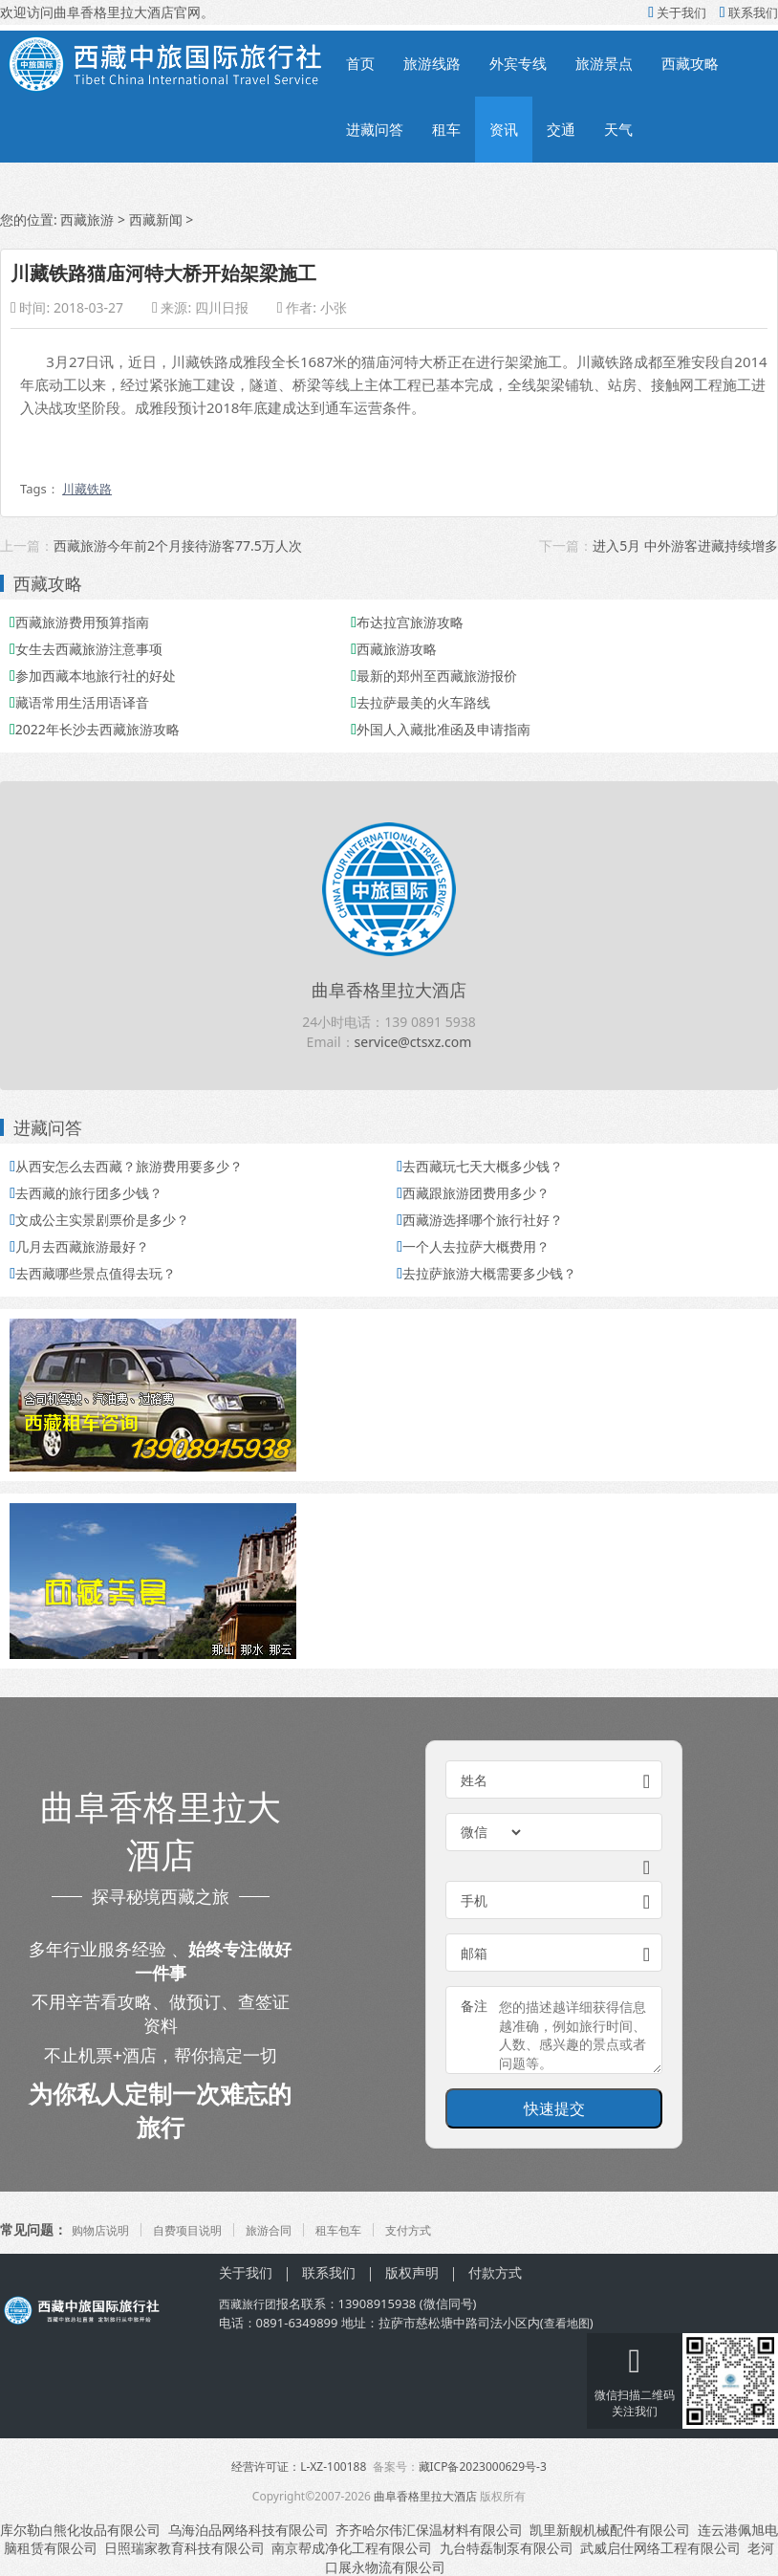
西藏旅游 (87, 219)
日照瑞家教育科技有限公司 (184, 2548)
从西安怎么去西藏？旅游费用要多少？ (126, 1166)
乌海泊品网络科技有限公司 (248, 2530)
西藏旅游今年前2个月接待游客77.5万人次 (178, 545)
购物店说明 (105, 2229)
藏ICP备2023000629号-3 (483, 2466)
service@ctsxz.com (413, 1042)
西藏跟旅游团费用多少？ (473, 1193)
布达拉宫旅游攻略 (407, 622)
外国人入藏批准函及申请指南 (440, 729)
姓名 (474, 1780)
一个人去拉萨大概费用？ (473, 1246)
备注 (474, 2006)
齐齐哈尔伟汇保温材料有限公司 (429, 2530)
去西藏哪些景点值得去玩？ (93, 1273)
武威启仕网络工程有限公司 (660, 2548)
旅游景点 (604, 63)
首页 (360, 63)
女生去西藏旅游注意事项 (86, 649)
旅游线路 (432, 63)
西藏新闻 (156, 219)
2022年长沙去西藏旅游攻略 (95, 729)
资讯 (503, 129)
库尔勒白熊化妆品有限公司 (80, 2530)
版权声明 (412, 2272)
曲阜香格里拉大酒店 (389, 989)
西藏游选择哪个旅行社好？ (480, 1220)
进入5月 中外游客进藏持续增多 (685, 545)
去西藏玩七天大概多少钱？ (480, 1166)
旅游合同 (293, 2229)
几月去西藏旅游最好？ (79, 1246)
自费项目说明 (202, 2229)
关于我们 (677, 12)
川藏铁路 (87, 488)
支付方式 (448, 2229)
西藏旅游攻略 (394, 649)
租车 (446, 129)
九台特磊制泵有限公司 (506, 2548)
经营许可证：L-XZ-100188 (298, 2466)
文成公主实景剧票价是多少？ (99, 1220)
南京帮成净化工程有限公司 (351, 2548)
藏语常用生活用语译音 (79, 702)
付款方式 (495, 2272)
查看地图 (569, 2322)
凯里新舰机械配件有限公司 (609, 2530)
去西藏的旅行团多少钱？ (86, 1193)
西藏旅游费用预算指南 (79, 622)
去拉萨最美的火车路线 (420, 702)
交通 (561, 129)
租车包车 (371, 2229)
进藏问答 (374, 129)
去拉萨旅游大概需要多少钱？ (486, 1273)
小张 (333, 307)
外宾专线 (518, 63)
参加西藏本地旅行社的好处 (93, 675)
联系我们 (749, 12)
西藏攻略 (690, 63)
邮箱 (474, 1953)
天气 (618, 129)
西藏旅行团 (250, 2303)
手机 (474, 1900)
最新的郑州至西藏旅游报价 (434, 675)
